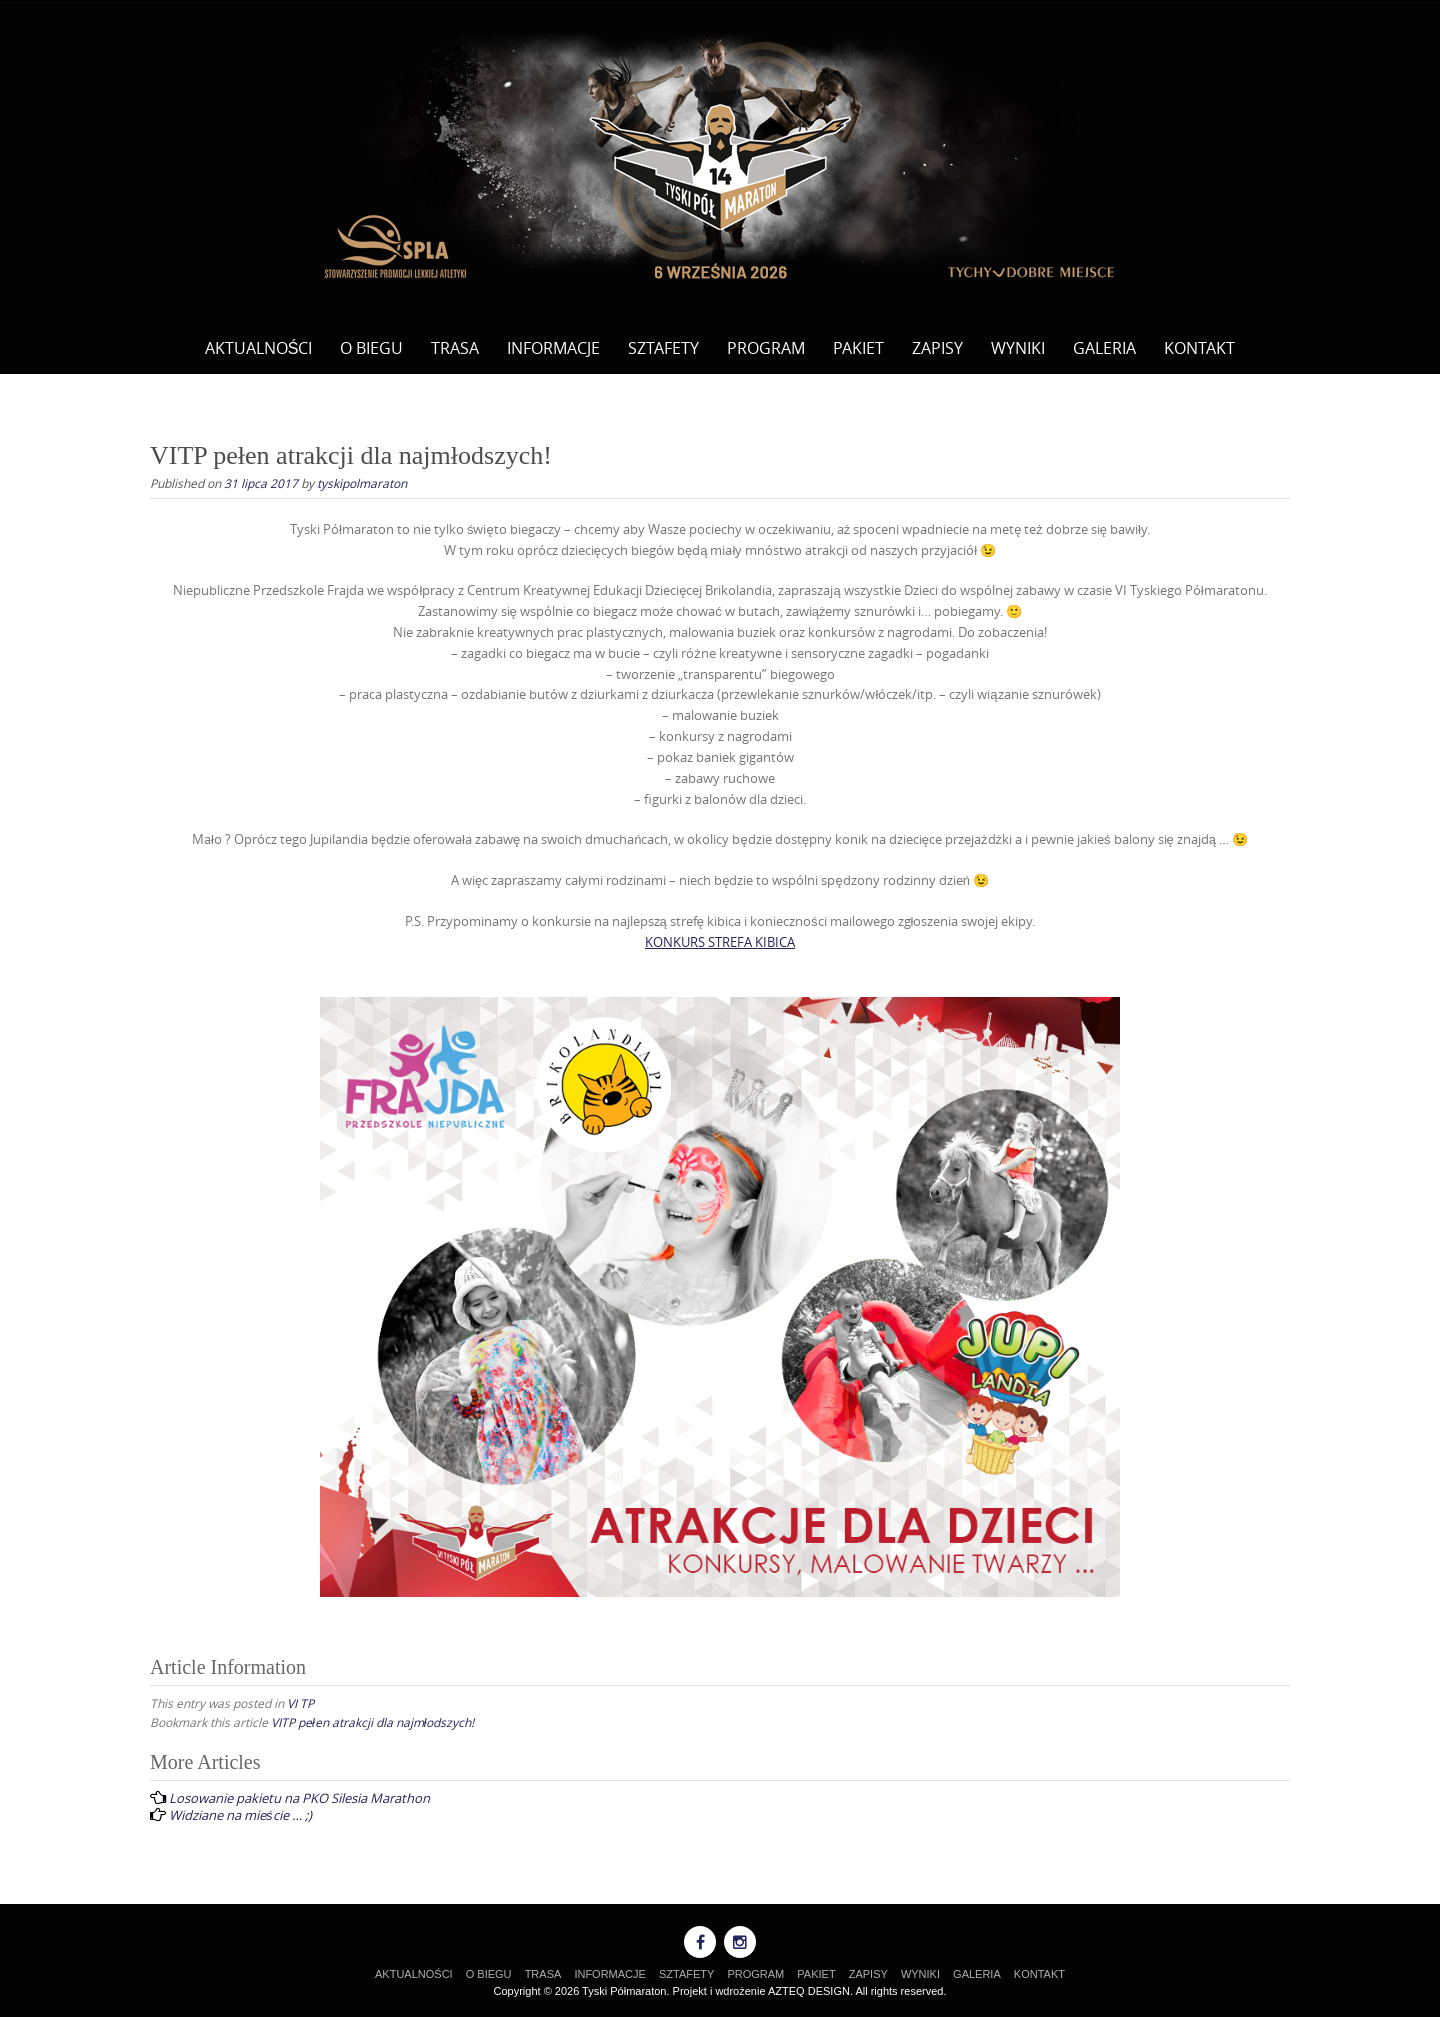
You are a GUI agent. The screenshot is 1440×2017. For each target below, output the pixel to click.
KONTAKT (1199, 348)
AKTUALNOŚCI (259, 348)
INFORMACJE (553, 348)
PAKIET (858, 348)
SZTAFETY (663, 348)
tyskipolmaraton (362, 483)
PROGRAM (766, 348)
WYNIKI (1018, 348)
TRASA (455, 348)
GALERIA (1104, 348)
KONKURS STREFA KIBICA (720, 942)
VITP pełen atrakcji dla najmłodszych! (372, 1722)
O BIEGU (371, 348)
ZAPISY (937, 348)
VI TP (300, 1703)
